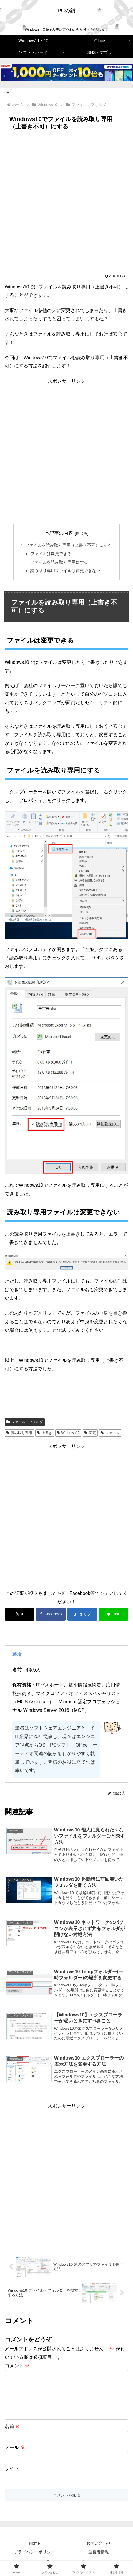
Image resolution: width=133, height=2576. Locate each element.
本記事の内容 (59, 533)
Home (34, 2552)
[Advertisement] (66, 202)
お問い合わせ (98, 2552)
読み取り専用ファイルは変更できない (65, 570)
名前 (12, 2435)
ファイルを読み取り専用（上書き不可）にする (68, 545)
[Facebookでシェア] (51, 1614)
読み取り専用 (19, 1433)
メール (15, 2456)
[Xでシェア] (19, 1614)
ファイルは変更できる (51, 553)
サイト (12, 2477)
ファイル (110, 1433)
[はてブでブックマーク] (82, 1614)
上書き (44, 1433)
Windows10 (68, 1433)
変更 (90, 1433)
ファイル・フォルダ (24, 1422)
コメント (17, 2365)
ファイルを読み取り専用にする (59, 562)
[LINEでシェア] (113, 1614)
